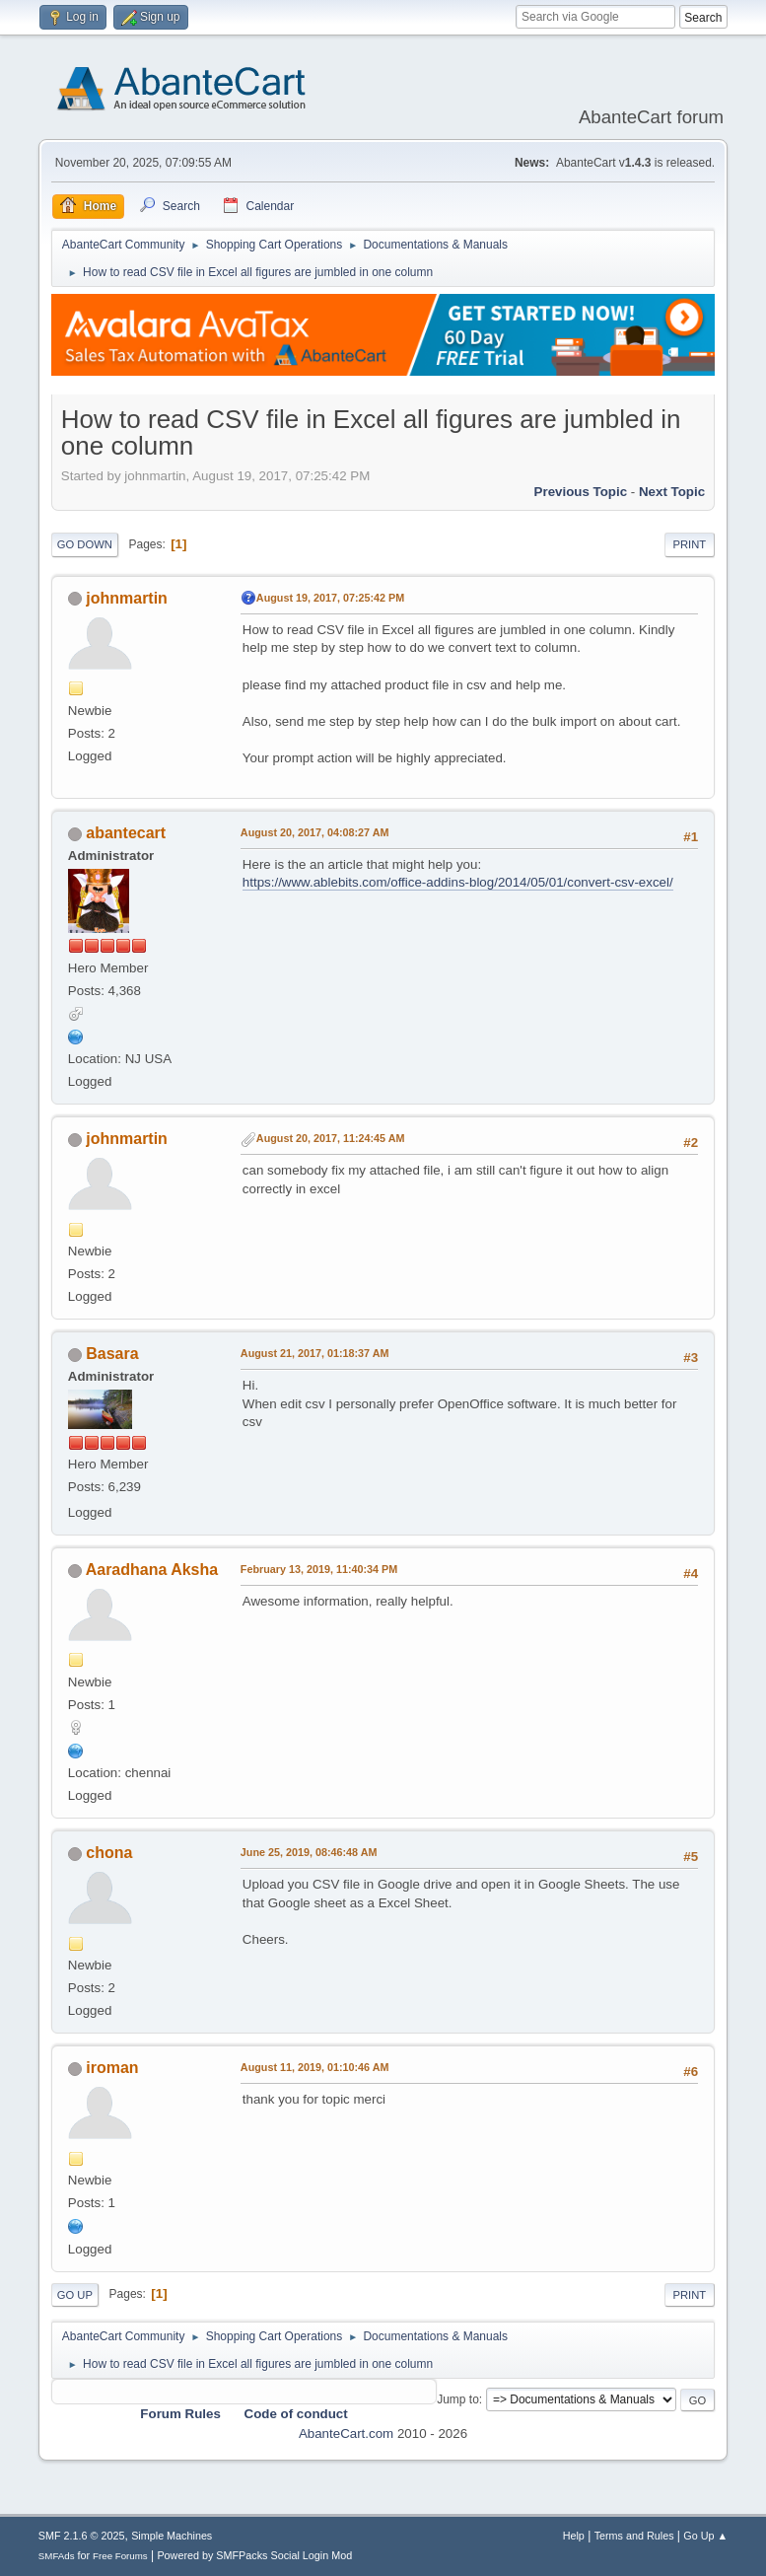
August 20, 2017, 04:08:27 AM (315, 832)
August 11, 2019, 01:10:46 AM (315, 2067)
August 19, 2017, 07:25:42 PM (330, 598)
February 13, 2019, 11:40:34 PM (319, 1569)
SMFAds (56, 2555)
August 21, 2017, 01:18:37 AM (315, 1353)
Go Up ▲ (705, 2535)
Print (690, 544)
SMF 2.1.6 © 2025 (81, 2535)
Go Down (84, 544)
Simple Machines (171, 2535)
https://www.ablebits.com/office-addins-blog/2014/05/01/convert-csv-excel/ (458, 882)
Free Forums (120, 2555)
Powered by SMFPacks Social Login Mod (254, 2555)
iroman (112, 2067)
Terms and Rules (634, 2535)
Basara (112, 1353)
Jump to (458, 2399)
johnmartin (127, 598)
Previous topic (581, 491)
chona (109, 1852)
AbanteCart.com (346, 2433)
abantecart (126, 832)
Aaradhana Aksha (152, 1569)
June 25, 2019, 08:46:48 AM (309, 1852)
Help (574, 2535)
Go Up (75, 2295)
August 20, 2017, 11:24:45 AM (330, 1138)
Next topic (672, 491)
